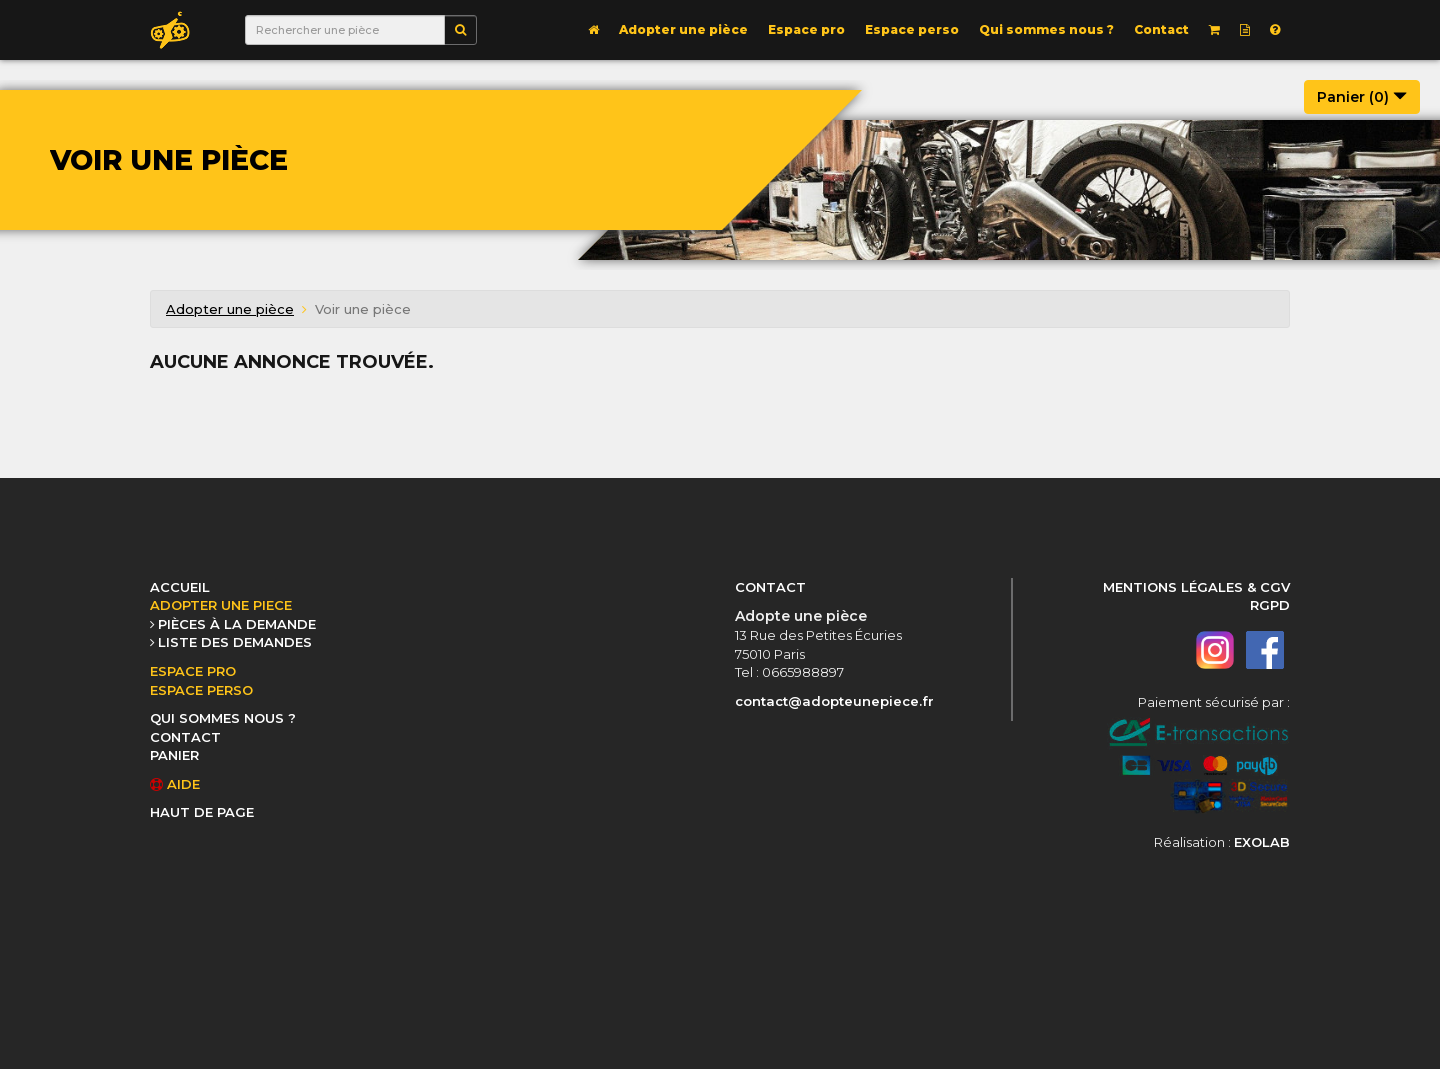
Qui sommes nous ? (1046, 29)
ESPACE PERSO (201, 690)
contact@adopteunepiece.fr (834, 701)
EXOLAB (1262, 842)
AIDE (175, 784)
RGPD (1270, 605)
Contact (1161, 29)
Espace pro (806, 29)
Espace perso (912, 29)
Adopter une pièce (683, 29)
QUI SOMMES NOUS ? (223, 718)
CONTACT (185, 737)
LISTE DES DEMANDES (235, 642)
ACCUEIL (180, 587)
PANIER (174, 755)
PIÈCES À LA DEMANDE (237, 624)
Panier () (1362, 97)
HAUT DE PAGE (202, 812)
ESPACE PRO (193, 671)
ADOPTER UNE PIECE (221, 605)
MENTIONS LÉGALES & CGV (1196, 587)
